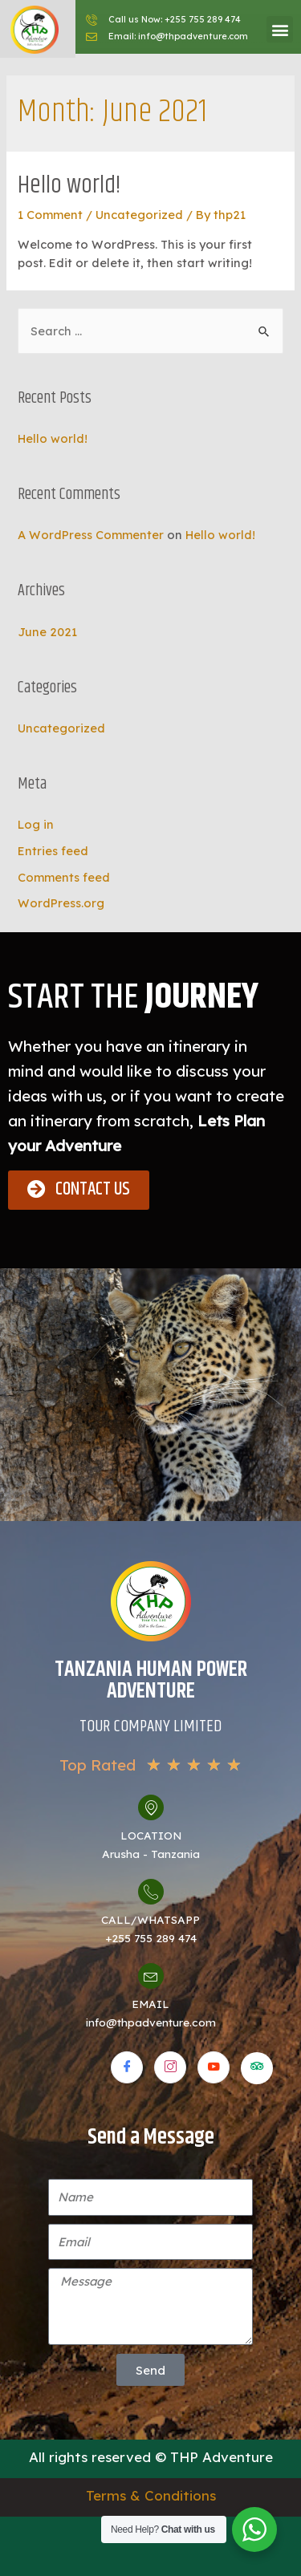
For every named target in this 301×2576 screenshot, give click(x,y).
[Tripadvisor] (257, 2068)
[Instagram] (170, 2067)
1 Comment (50, 214)
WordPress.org (61, 903)
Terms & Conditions (151, 2495)
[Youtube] (213, 2067)
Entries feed (53, 850)
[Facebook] (127, 2067)
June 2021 (47, 631)
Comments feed (64, 877)
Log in (36, 824)
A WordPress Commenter (91, 534)
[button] (279, 29)
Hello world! (69, 186)
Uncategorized (139, 214)
